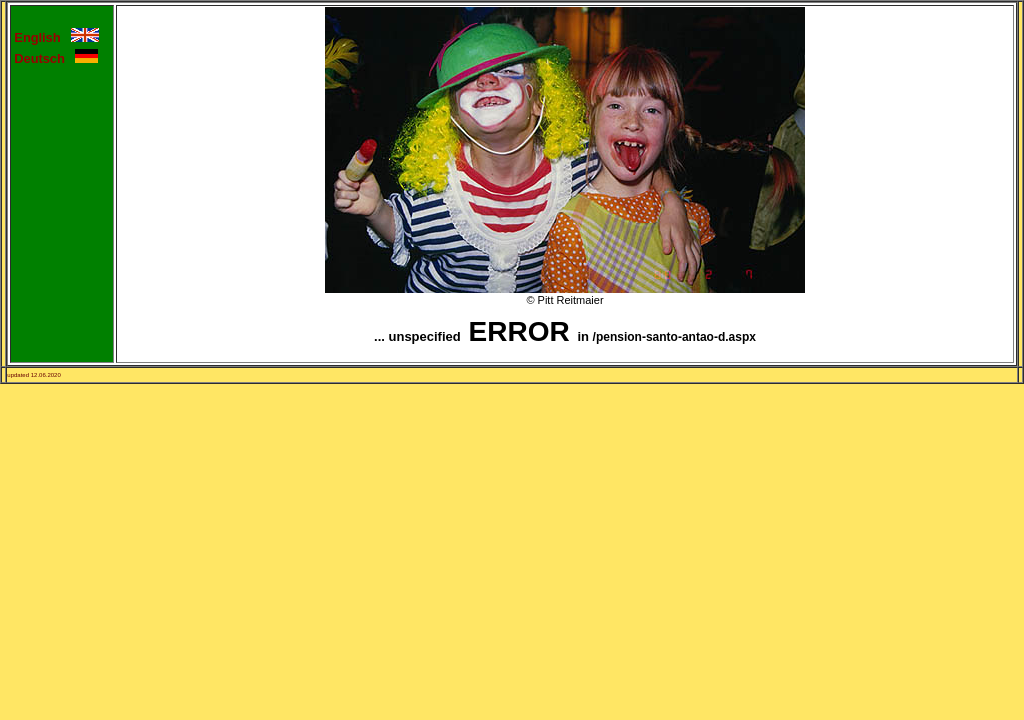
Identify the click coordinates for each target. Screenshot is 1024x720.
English (42, 37)
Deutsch (44, 58)
